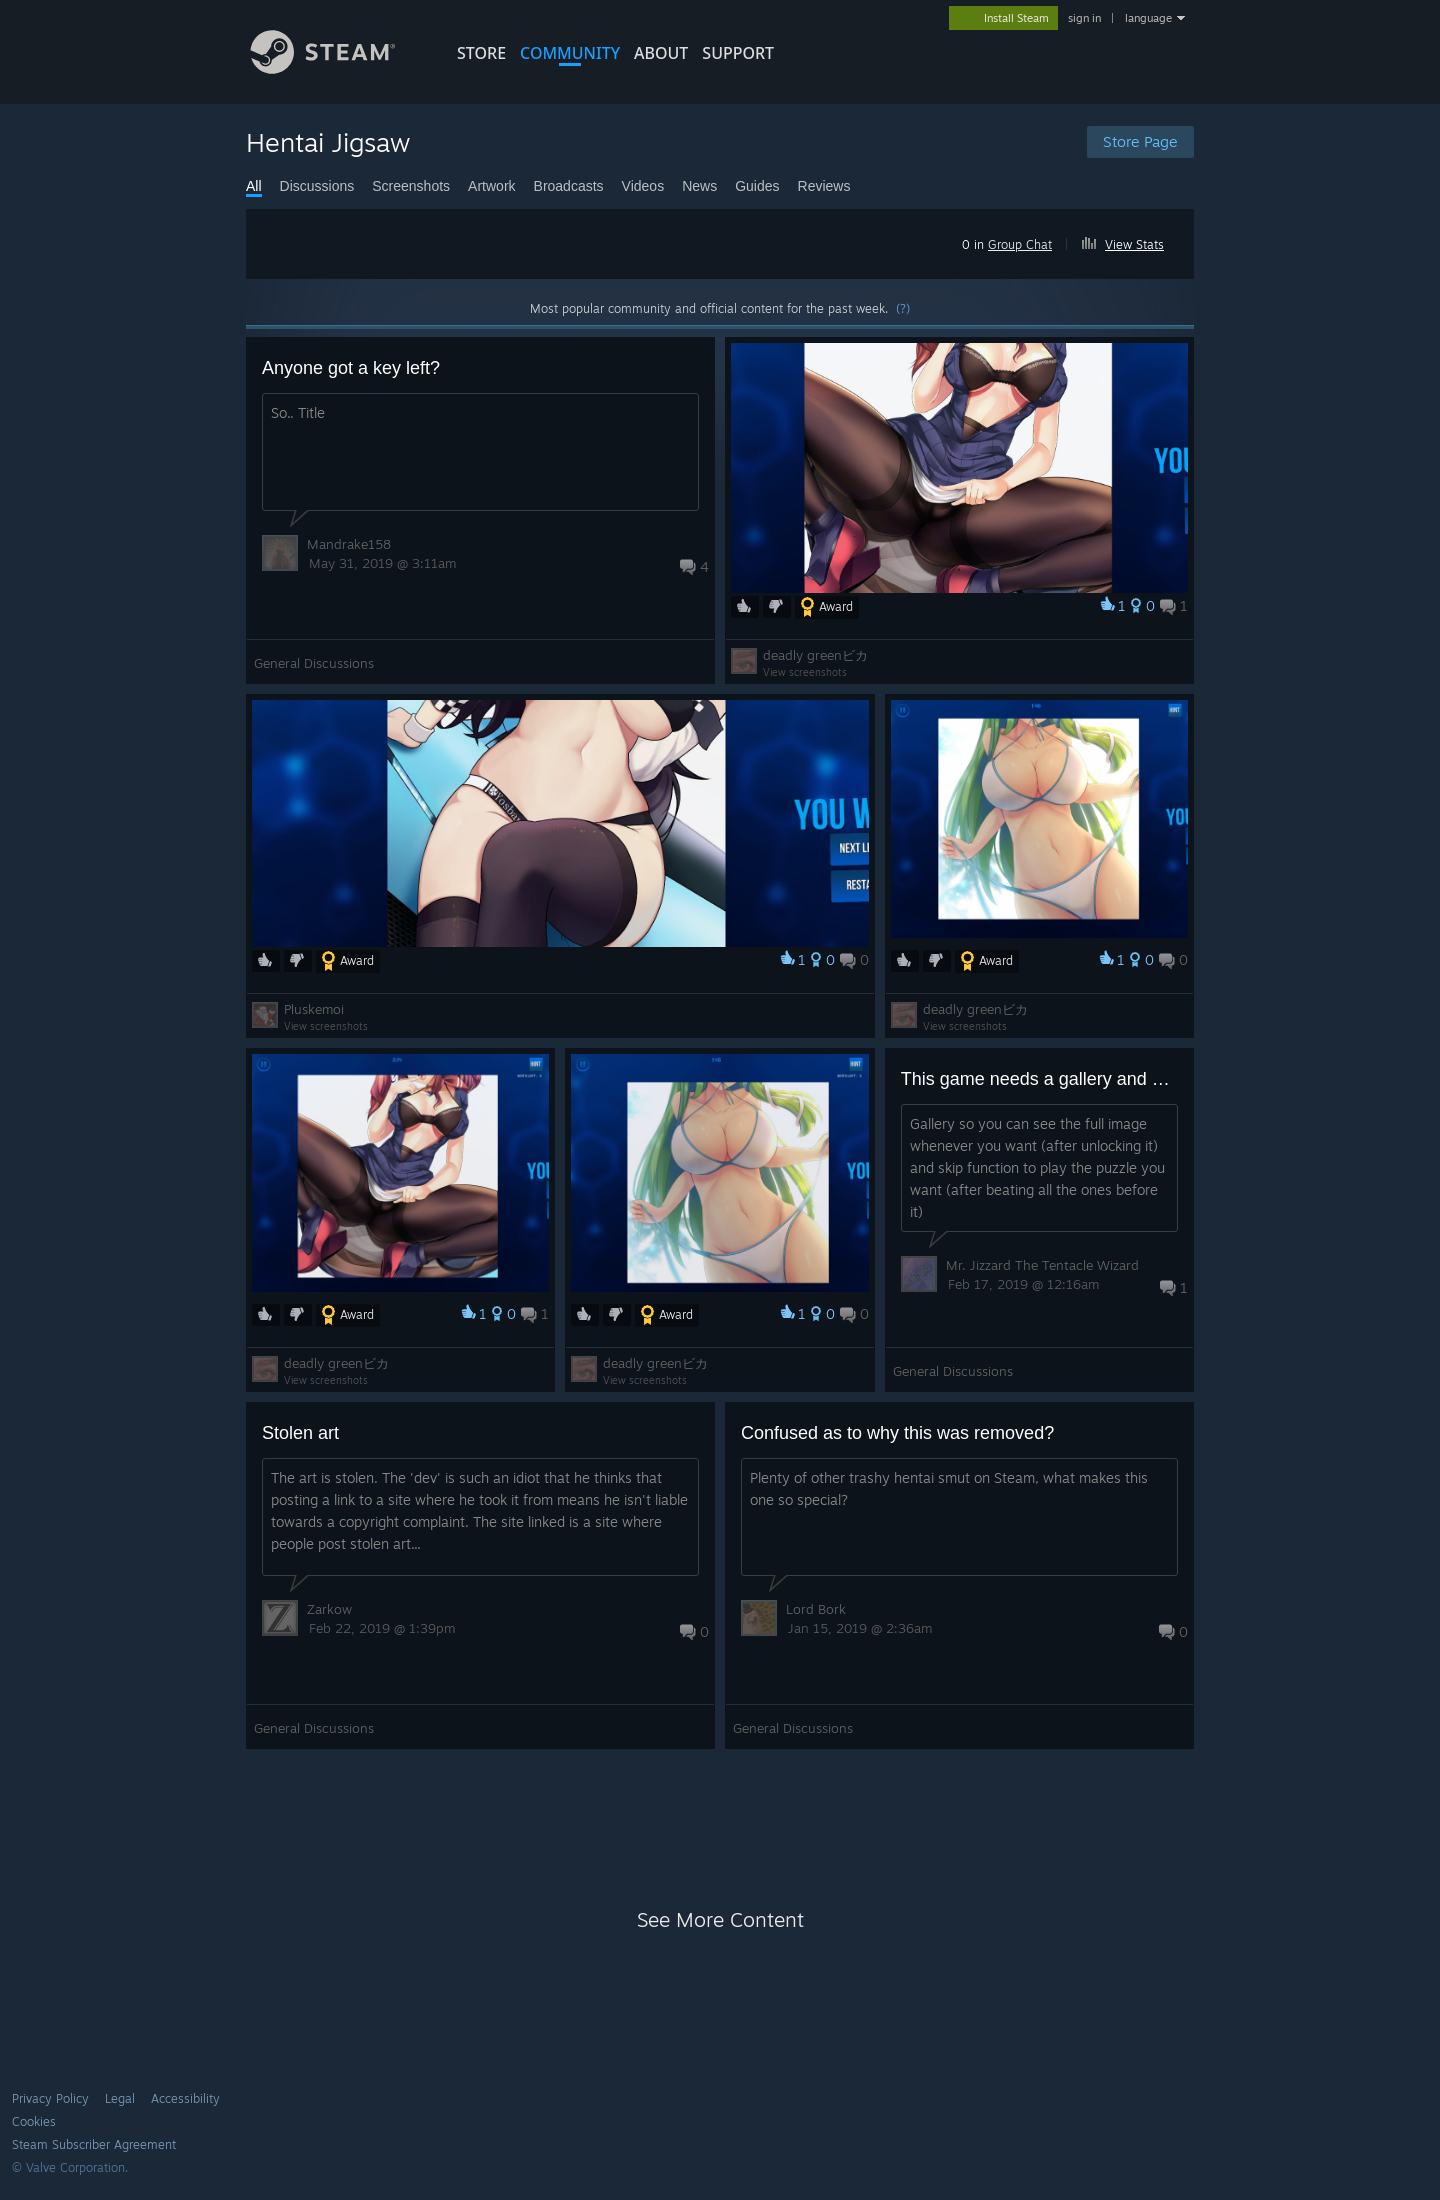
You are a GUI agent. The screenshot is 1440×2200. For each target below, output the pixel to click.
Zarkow (329, 1609)
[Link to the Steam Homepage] (338, 68)
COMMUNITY (570, 53)
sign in (1084, 18)
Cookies (34, 2121)
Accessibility (185, 2098)
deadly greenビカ (815, 655)
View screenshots (805, 672)
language (1148, 18)
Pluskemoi (314, 1009)
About (661, 53)
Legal (120, 2098)
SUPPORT (738, 53)
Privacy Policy (50, 2098)
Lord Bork (816, 1609)
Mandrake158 (349, 544)
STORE (481, 53)
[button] (1131, 241)
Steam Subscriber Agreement (94, 2144)
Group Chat (1020, 244)
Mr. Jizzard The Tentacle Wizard (1042, 1265)
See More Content (720, 1919)
